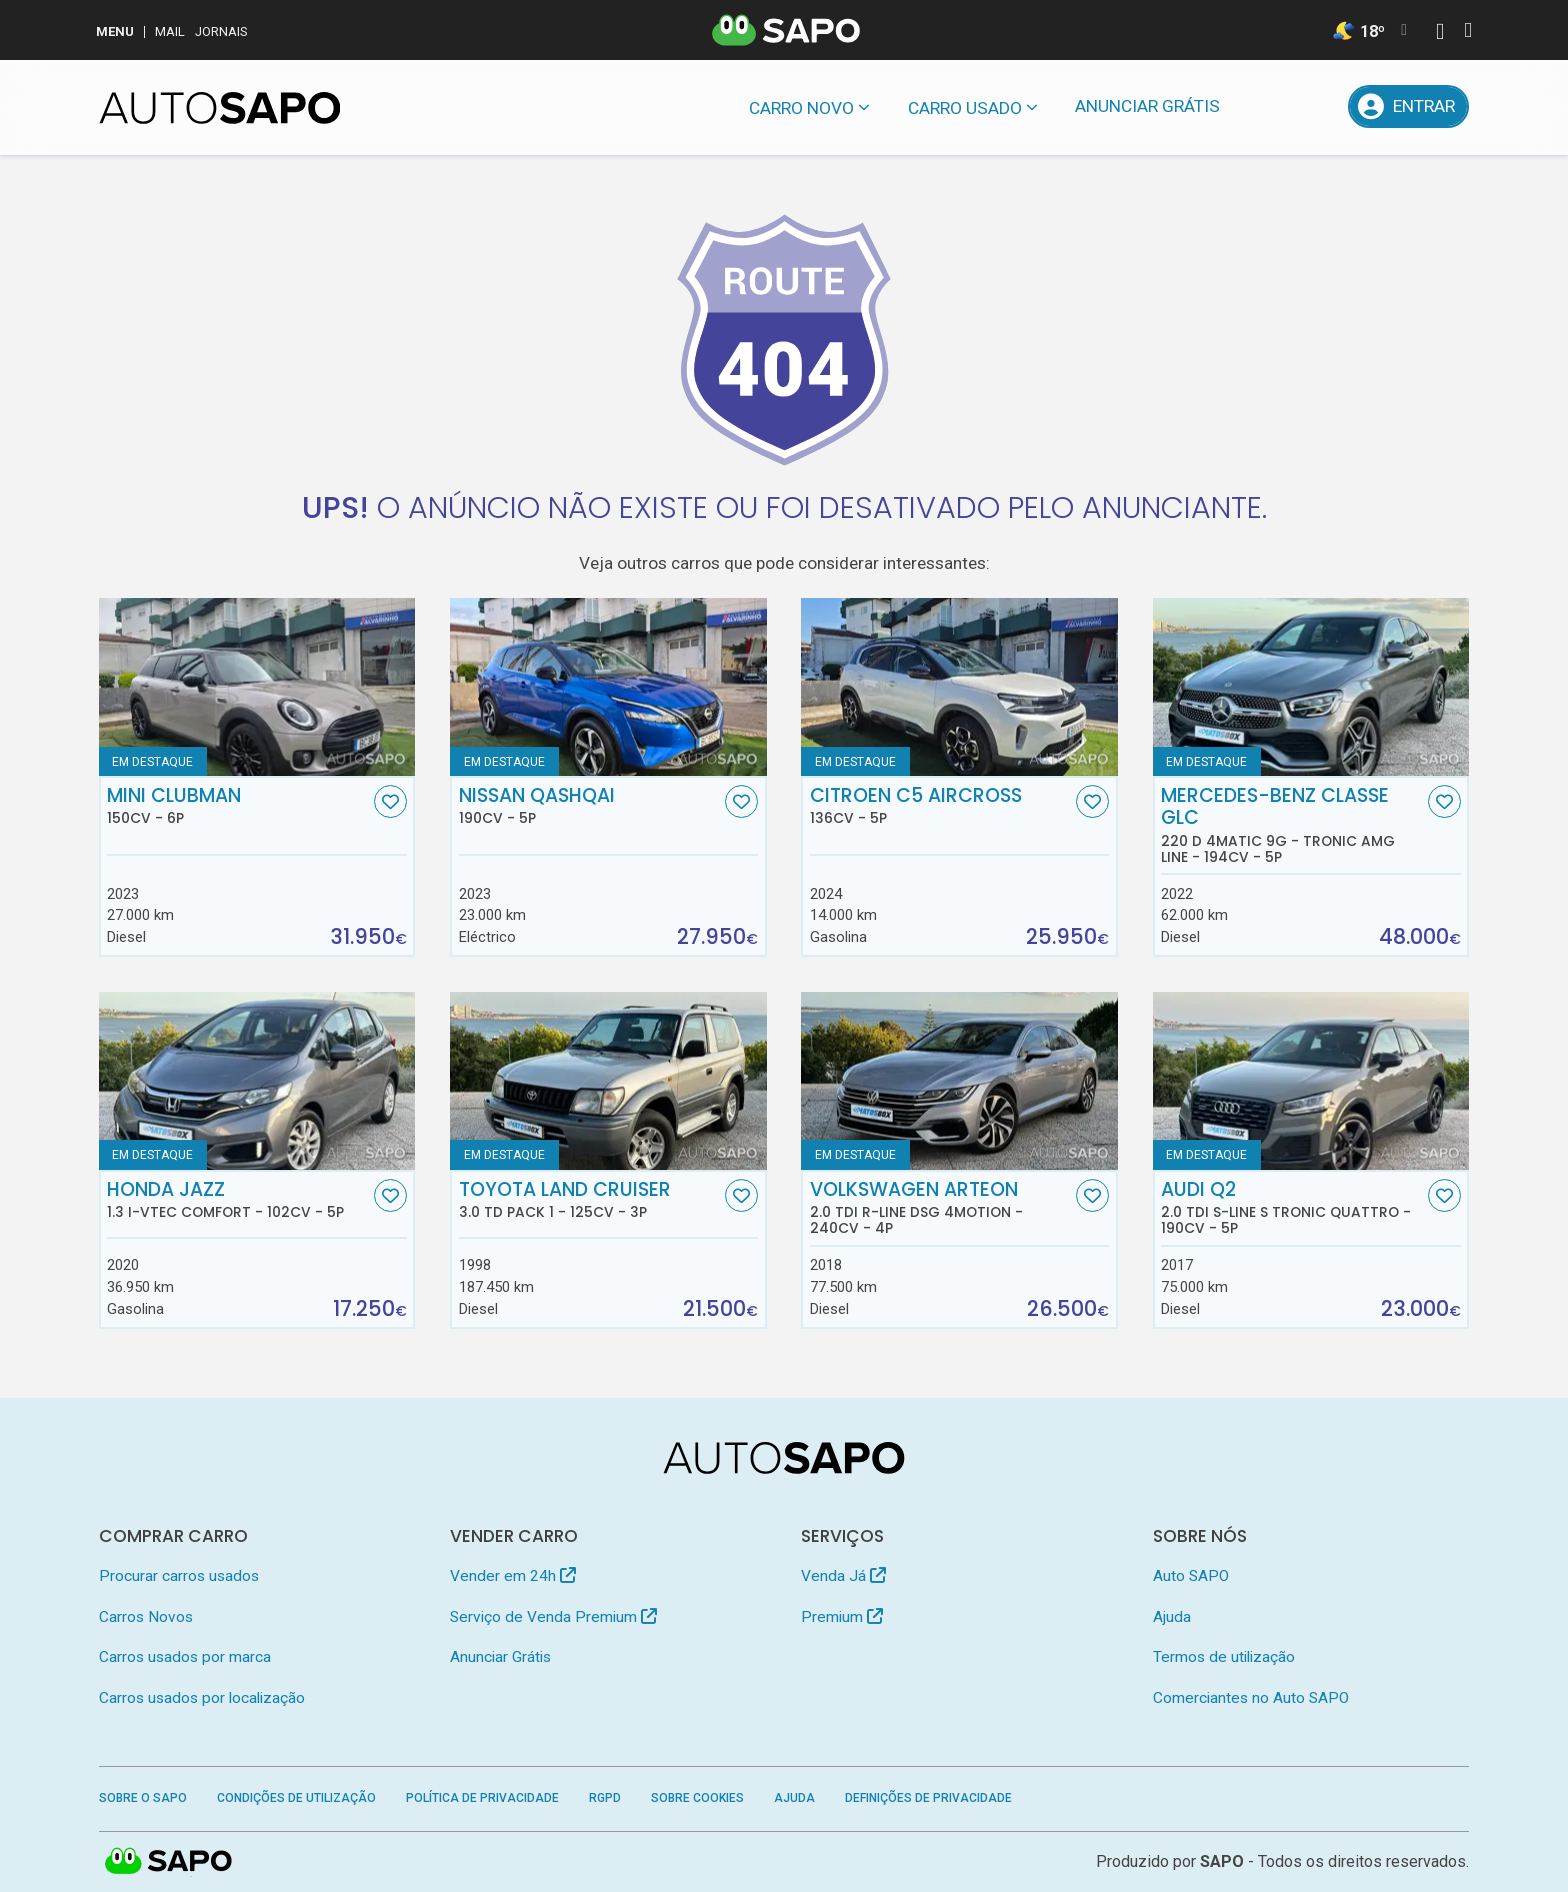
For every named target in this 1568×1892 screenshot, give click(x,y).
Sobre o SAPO (143, 1798)
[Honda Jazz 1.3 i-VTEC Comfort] (257, 1081)
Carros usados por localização (202, 1698)
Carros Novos (146, 1617)
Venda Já (843, 1576)
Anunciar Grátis (1147, 106)
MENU (115, 31)
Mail (170, 31)
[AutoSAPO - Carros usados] (220, 108)
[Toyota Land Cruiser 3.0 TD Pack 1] (608, 1081)
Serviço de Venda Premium (553, 1617)
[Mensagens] (1265, 106)
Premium (842, 1617)
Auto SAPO (1191, 1576)
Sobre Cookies (697, 1798)
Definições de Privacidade (928, 1798)
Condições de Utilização (296, 1798)
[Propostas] (1317, 106)
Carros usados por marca (185, 1657)
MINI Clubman (238, 806)
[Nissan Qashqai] (608, 687)
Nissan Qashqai (590, 806)
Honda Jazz (238, 1200)
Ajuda (1172, 1617)
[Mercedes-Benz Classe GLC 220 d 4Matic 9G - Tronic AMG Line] (1311, 687)
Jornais (221, 31)
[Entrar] (1409, 106)
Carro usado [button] (965, 108)
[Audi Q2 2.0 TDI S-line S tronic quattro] (1311, 1081)
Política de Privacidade (482, 1798)
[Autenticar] (1440, 33)
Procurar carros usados (179, 1576)
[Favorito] (390, 801)
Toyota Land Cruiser (590, 1200)
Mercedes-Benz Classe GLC (1292, 825)
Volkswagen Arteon (941, 1208)
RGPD (605, 1798)
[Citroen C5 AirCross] (959, 687)
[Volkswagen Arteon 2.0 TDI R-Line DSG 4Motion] (959, 1081)
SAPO (1222, 1861)
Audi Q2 (1292, 1208)
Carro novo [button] (801, 108)
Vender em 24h (513, 1576)
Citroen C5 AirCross (941, 806)
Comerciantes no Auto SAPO (1251, 1698)
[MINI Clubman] (257, 687)
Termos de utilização (1224, 1657)
